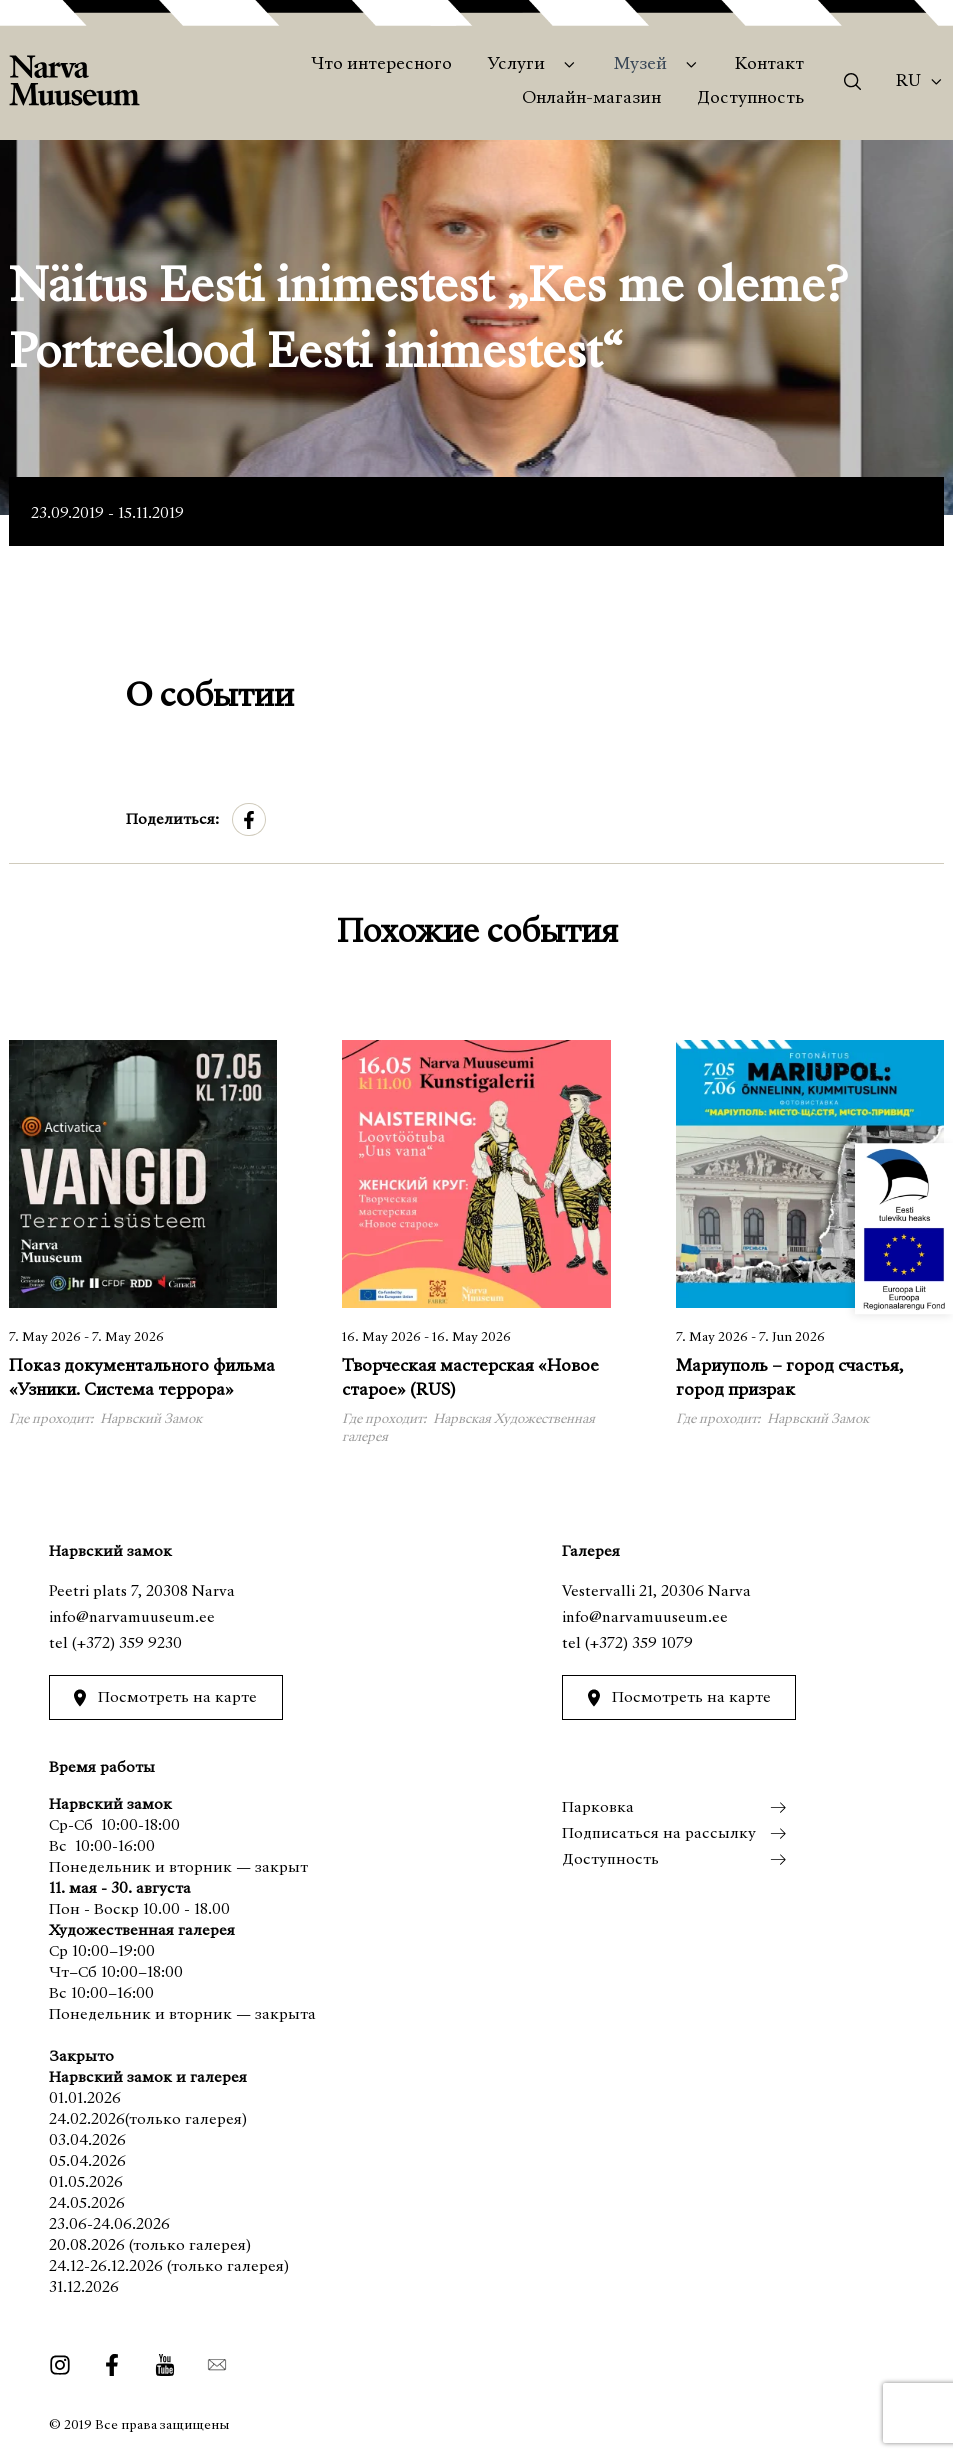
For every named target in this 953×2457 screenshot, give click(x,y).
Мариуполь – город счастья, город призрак (789, 1379)
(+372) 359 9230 (127, 1644)
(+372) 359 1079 (639, 1644)
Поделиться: (172, 820)
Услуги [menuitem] (516, 65)
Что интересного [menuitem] (381, 65)
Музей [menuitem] (640, 65)
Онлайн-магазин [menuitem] (591, 99)
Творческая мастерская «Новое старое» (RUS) (470, 1379)
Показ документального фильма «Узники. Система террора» (142, 1379)
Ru (908, 82)
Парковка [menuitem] (598, 1808)
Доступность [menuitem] (750, 99)
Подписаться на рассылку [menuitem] (659, 1834)
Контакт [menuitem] (769, 65)
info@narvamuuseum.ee (132, 1618)
